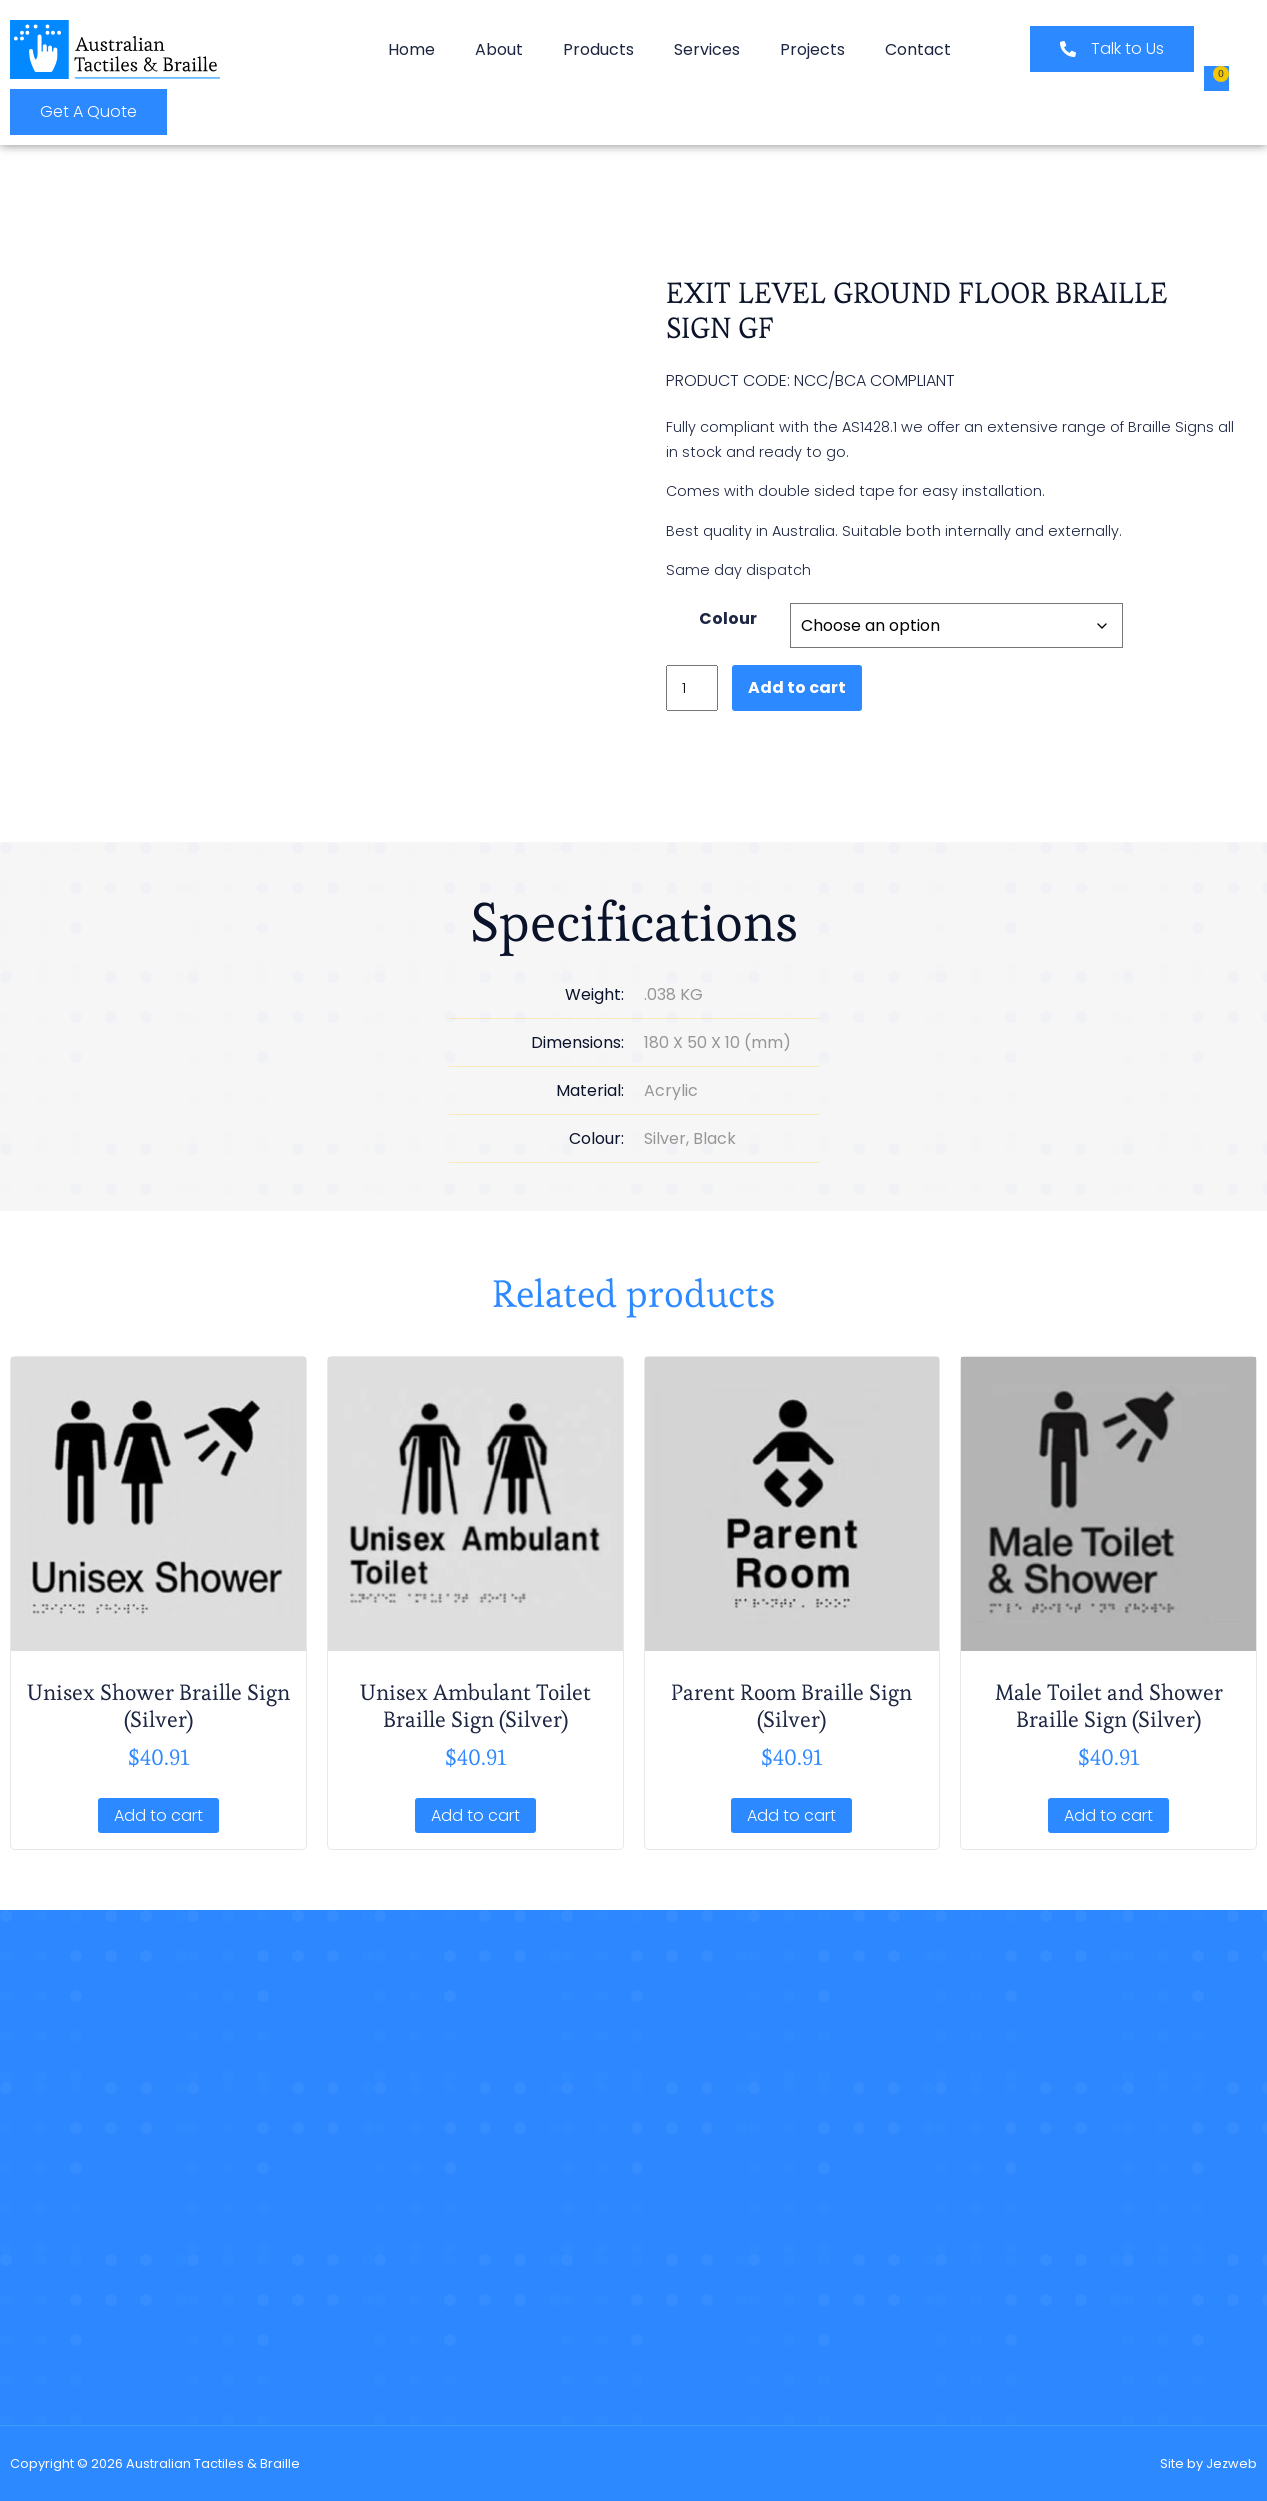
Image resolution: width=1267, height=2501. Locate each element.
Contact (918, 49)
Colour (728, 621)
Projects (812, 49)
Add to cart (797, 684)
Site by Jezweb (1208, 2463)
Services (707, 49)
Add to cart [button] (158, 1815)
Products (598, 49)
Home (411, 49)
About (499, 49)
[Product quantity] (692, 684)
